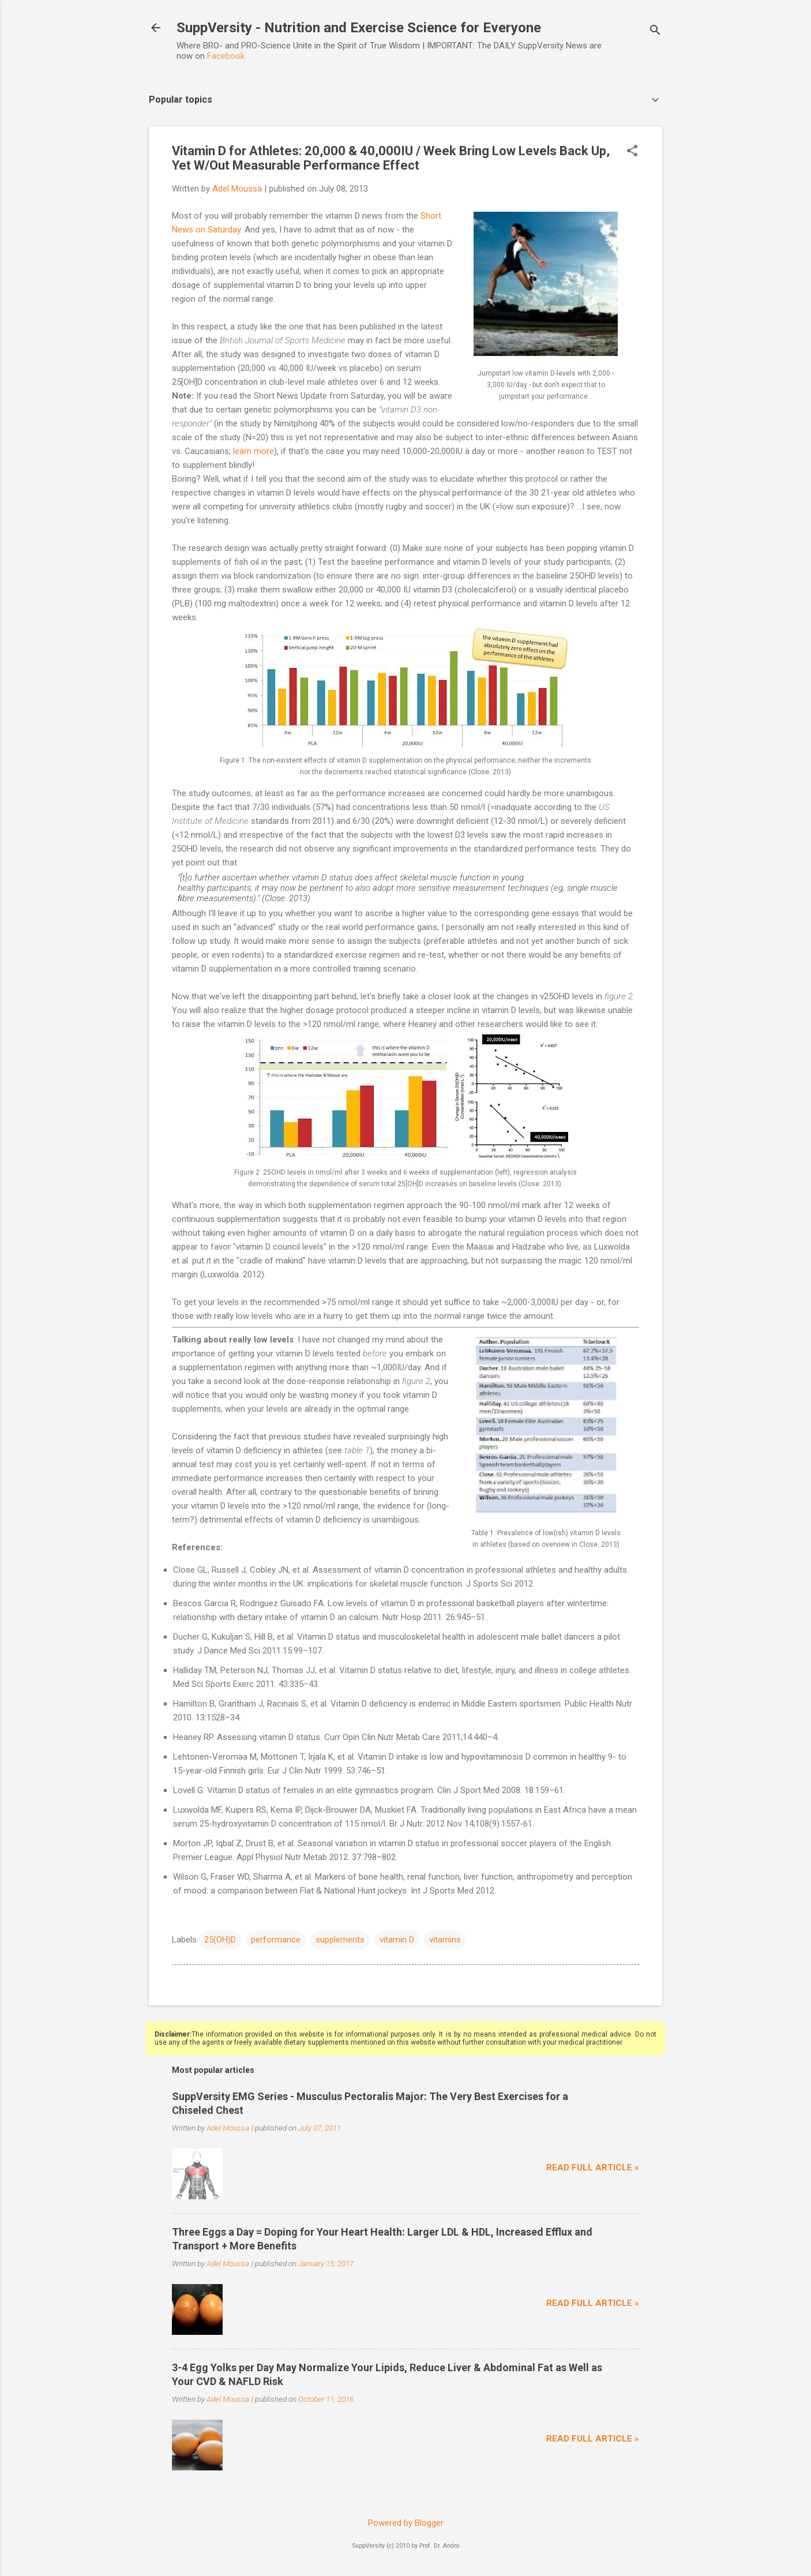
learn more (253, 451)
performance (276, 1939)
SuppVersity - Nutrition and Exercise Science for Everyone (359, 28)
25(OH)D (220, 1939)
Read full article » (592, 2167)
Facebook (226, 56)
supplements (340, 1939)
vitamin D (397, 1939)
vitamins (445, 1939)
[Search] (655, 31)
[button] (632, 152)
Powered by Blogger (406, 2523)
